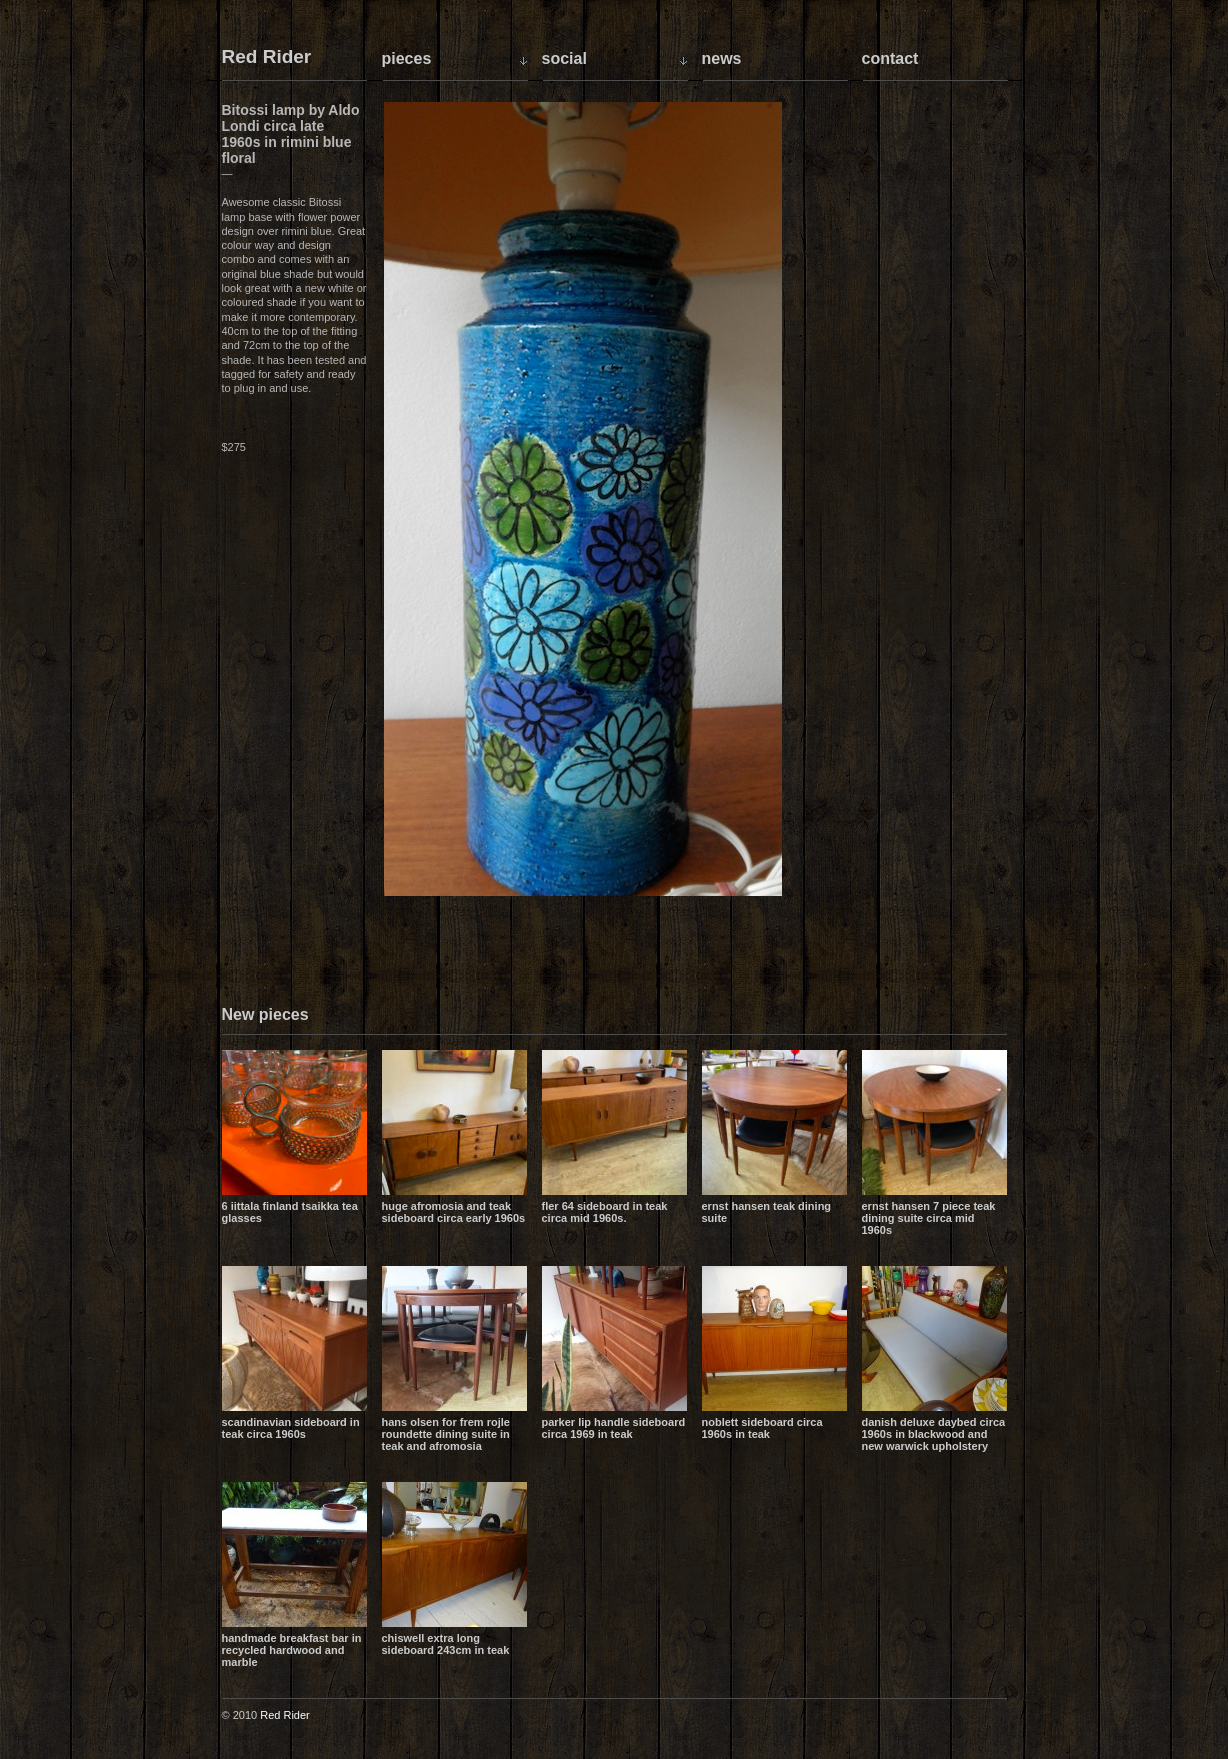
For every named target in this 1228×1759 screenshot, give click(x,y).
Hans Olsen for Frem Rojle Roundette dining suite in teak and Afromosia (446, 1434)
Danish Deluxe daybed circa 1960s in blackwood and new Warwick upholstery (934, 1434)
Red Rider (267, 57)
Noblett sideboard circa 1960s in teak (762, 1428)
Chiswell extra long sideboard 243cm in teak (446, 1644)
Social (564, 58)
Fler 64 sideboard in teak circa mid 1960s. (605, 1212)
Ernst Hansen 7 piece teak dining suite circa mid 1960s (929, 1218)
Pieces (407, 58)
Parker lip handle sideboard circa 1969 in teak (614, 1428)
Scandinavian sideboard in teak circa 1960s (291, 1428)
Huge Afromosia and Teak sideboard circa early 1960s (454, 1212)
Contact (890, 58)
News (722, 58)
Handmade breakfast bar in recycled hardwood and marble (292, 1650)
